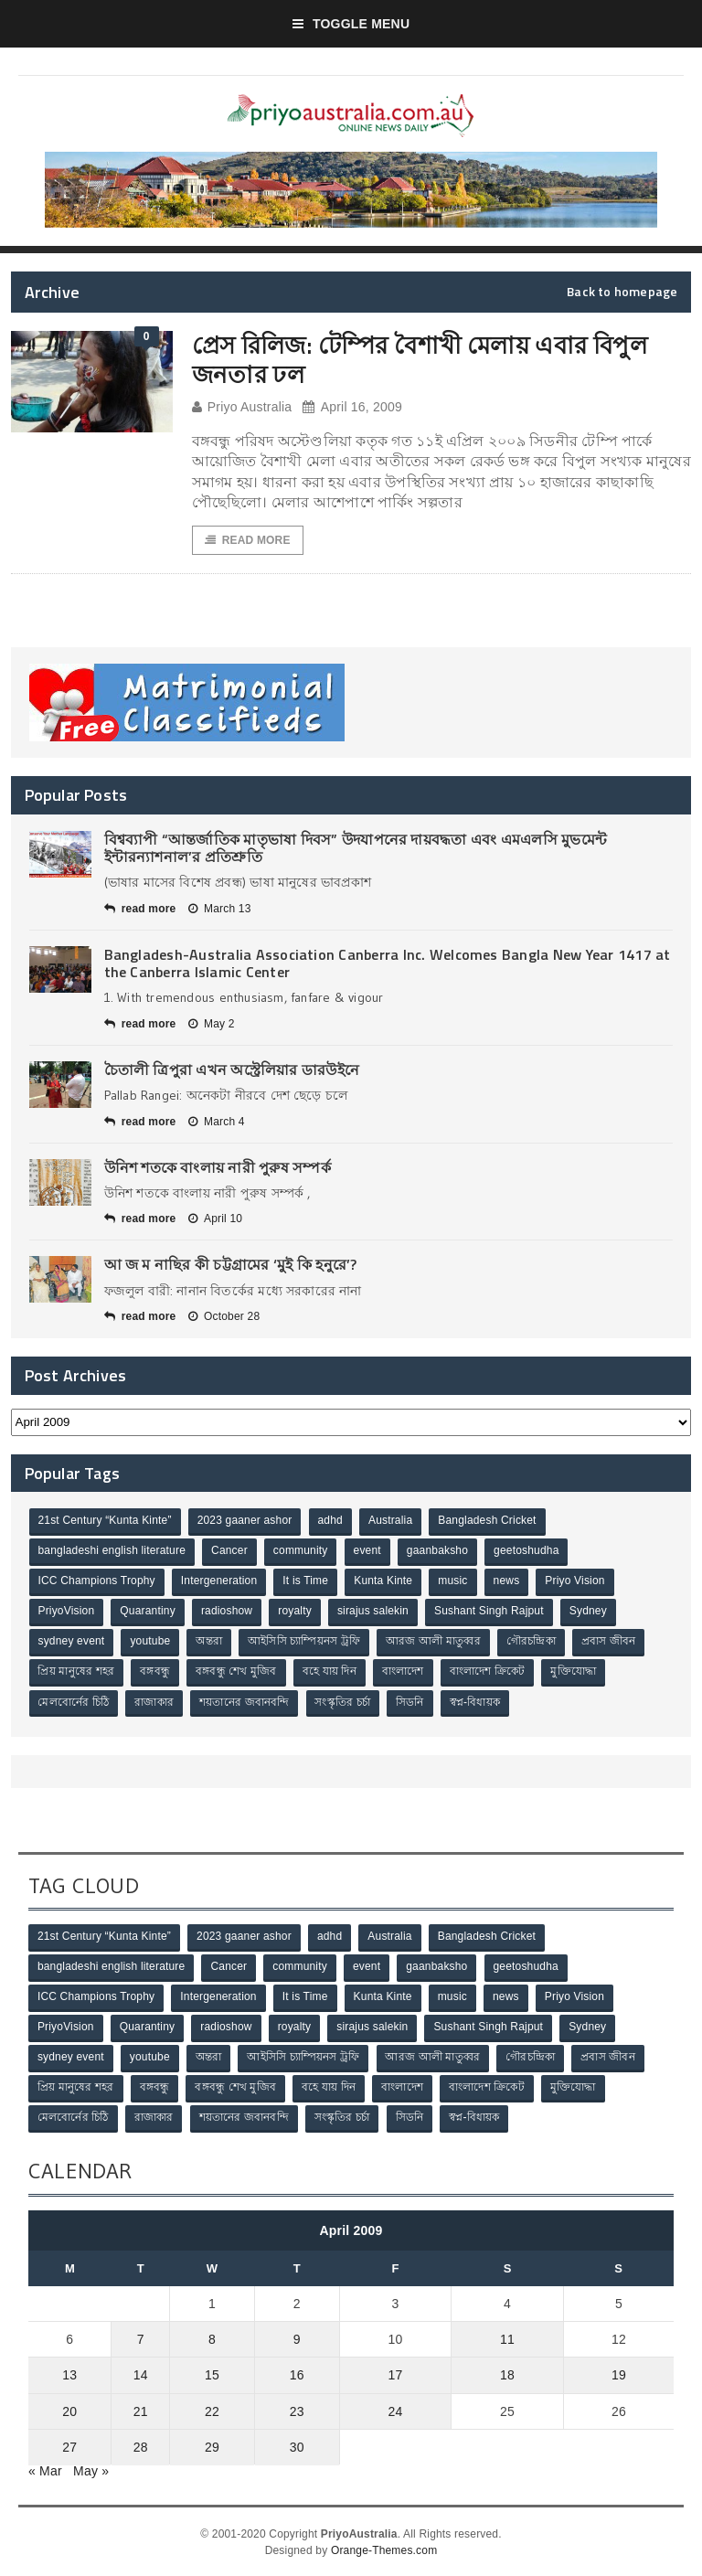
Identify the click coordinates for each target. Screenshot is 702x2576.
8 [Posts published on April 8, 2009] (212, 2339)
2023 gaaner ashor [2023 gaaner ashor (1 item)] (244, 1521)
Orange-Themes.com (384, 2549)
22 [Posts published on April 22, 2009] (212, 2410)
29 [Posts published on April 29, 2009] (212, 2446)
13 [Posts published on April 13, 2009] (69, 2375)
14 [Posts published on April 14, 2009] (140, 2375)
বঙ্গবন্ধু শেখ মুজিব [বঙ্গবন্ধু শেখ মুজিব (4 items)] (236, 1672)
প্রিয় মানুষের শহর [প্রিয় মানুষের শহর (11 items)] (76, 1672)
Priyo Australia (242, 407)
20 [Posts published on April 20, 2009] (69, 2410)
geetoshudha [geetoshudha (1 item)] (526, 1551)
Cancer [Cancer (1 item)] (229, 1551)
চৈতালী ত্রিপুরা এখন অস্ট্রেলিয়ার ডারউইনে (232, 1069)
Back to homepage (622, 291)
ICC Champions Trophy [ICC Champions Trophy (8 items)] (96, 1581)
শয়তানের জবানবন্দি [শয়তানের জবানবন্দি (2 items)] (244, 1702)
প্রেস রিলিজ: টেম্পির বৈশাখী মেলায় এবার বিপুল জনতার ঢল (420, 359)
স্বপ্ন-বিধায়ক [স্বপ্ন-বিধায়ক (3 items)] (475, 1702)
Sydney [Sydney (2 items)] (588, 1611)
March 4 (216, 1121)
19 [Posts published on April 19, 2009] (619, 2375)
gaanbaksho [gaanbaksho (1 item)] (437, 1551)
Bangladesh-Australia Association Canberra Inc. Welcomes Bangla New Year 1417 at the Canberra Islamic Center (387, 963)
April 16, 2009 (352, 407)
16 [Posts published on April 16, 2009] (297, 2375)
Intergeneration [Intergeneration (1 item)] (219, 1581)
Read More (248, 540)
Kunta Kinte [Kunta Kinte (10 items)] (383, 1581)
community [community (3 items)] (300, 1551)
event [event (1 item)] (367, 1551)
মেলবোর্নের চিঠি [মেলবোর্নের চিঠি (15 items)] (74, 1702)
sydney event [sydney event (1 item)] (71, 1641)
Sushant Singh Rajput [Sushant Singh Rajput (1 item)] (489, 1611)
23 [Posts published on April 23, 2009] (297, 2410)
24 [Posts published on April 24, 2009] (395, 2410)
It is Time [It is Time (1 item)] (306, 1581)
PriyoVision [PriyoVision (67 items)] (66, 1611)
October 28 (224, 1316)
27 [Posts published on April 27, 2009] (69, 2446)
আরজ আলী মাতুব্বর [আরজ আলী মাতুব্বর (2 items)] (433, 1641)
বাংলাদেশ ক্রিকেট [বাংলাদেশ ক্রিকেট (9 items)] (488, 1672)
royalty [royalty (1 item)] (295, 1611)
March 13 (219, 908)
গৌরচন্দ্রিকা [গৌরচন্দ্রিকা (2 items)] (531, 1641)
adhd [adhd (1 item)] (330, 1521)
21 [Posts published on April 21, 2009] (140, 2410)
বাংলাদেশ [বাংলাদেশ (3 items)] (403, 1672)
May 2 (211, 1023)
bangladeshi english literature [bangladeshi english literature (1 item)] (112, 1551)
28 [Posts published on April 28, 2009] (140, 2446)
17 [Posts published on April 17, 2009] (395, 2375)
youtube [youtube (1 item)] (151, 1641)
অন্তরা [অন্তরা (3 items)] (210, 1641)
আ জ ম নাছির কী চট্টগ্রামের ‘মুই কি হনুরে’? (230, 1265)
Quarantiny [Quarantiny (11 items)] (148, 1611)
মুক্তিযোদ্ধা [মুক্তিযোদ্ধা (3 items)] (574, 1672)
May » (91, 2470)
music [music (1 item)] (453, 1581)
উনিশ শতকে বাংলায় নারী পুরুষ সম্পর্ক (217, 1167)
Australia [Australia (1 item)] (390, 1521)
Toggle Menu (351, 23)
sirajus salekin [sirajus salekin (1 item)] (373, 1611)
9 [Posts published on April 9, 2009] (297, 2339)
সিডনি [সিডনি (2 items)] (410, 1702)
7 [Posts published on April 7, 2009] (140, 2339)
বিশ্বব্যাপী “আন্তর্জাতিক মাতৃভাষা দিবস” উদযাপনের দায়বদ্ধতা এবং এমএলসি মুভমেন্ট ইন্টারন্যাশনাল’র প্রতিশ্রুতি (356, 848)
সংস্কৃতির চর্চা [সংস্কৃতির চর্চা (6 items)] (343, 1702)
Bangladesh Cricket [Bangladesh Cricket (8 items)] (488, 1521)
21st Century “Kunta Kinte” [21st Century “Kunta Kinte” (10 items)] (105, 1521)
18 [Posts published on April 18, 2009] (507, 2375)
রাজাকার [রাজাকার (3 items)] (154, 1702)
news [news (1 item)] (507, 1581)
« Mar (45, 2470)
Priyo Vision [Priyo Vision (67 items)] (575, 1581)
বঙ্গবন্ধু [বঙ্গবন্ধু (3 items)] (155, 1672)
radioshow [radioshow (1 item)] (226, 1611)
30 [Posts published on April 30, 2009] (297, 2446)
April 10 (215, 1219)
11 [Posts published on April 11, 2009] (507, 2339)
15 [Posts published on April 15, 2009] (212, 2375)
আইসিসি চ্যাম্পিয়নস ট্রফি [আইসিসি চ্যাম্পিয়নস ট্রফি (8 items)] (304, 1641)
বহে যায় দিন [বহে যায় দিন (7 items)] (329, 1672)
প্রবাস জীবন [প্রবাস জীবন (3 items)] (608, 1641)
